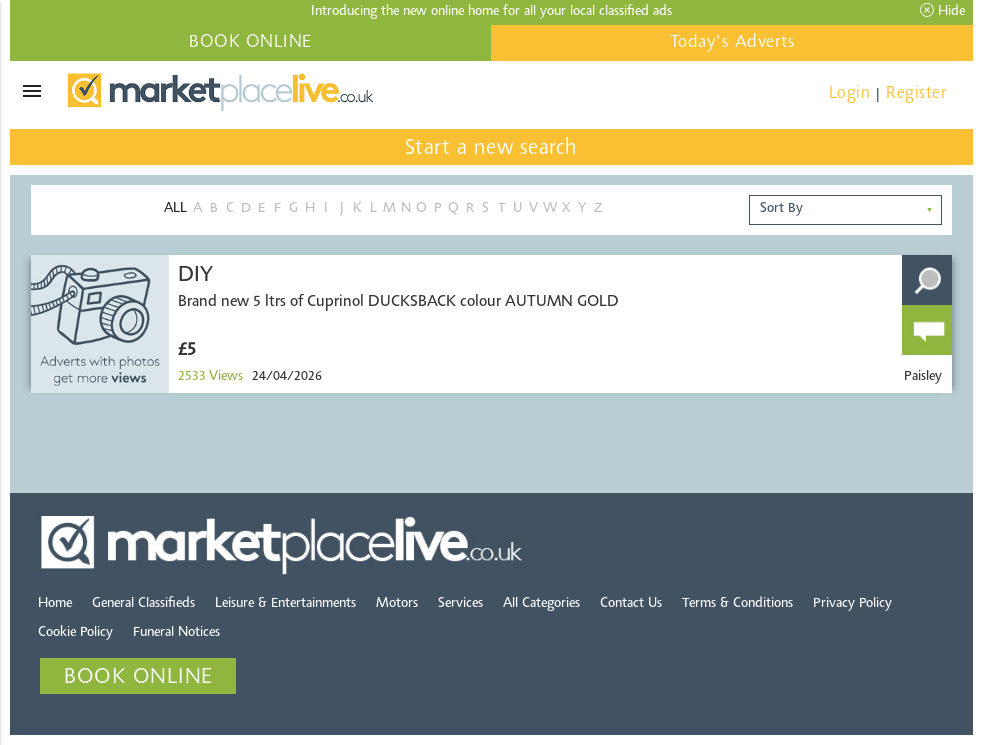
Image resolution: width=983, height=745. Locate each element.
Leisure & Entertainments (285, 604)
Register (916, 93)
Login (850, 93)
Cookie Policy (75, 633)
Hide (942, 11)
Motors (397, 604)
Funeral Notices (176, 633)
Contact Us (631, 604)
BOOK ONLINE (250, 43)
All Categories (541, 604)
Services (460, 604)
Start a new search (491, 149)
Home (55, 604)
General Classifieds (143, 604)
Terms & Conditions (737, 604)
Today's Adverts (733, 43)
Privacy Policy (852, 604)
